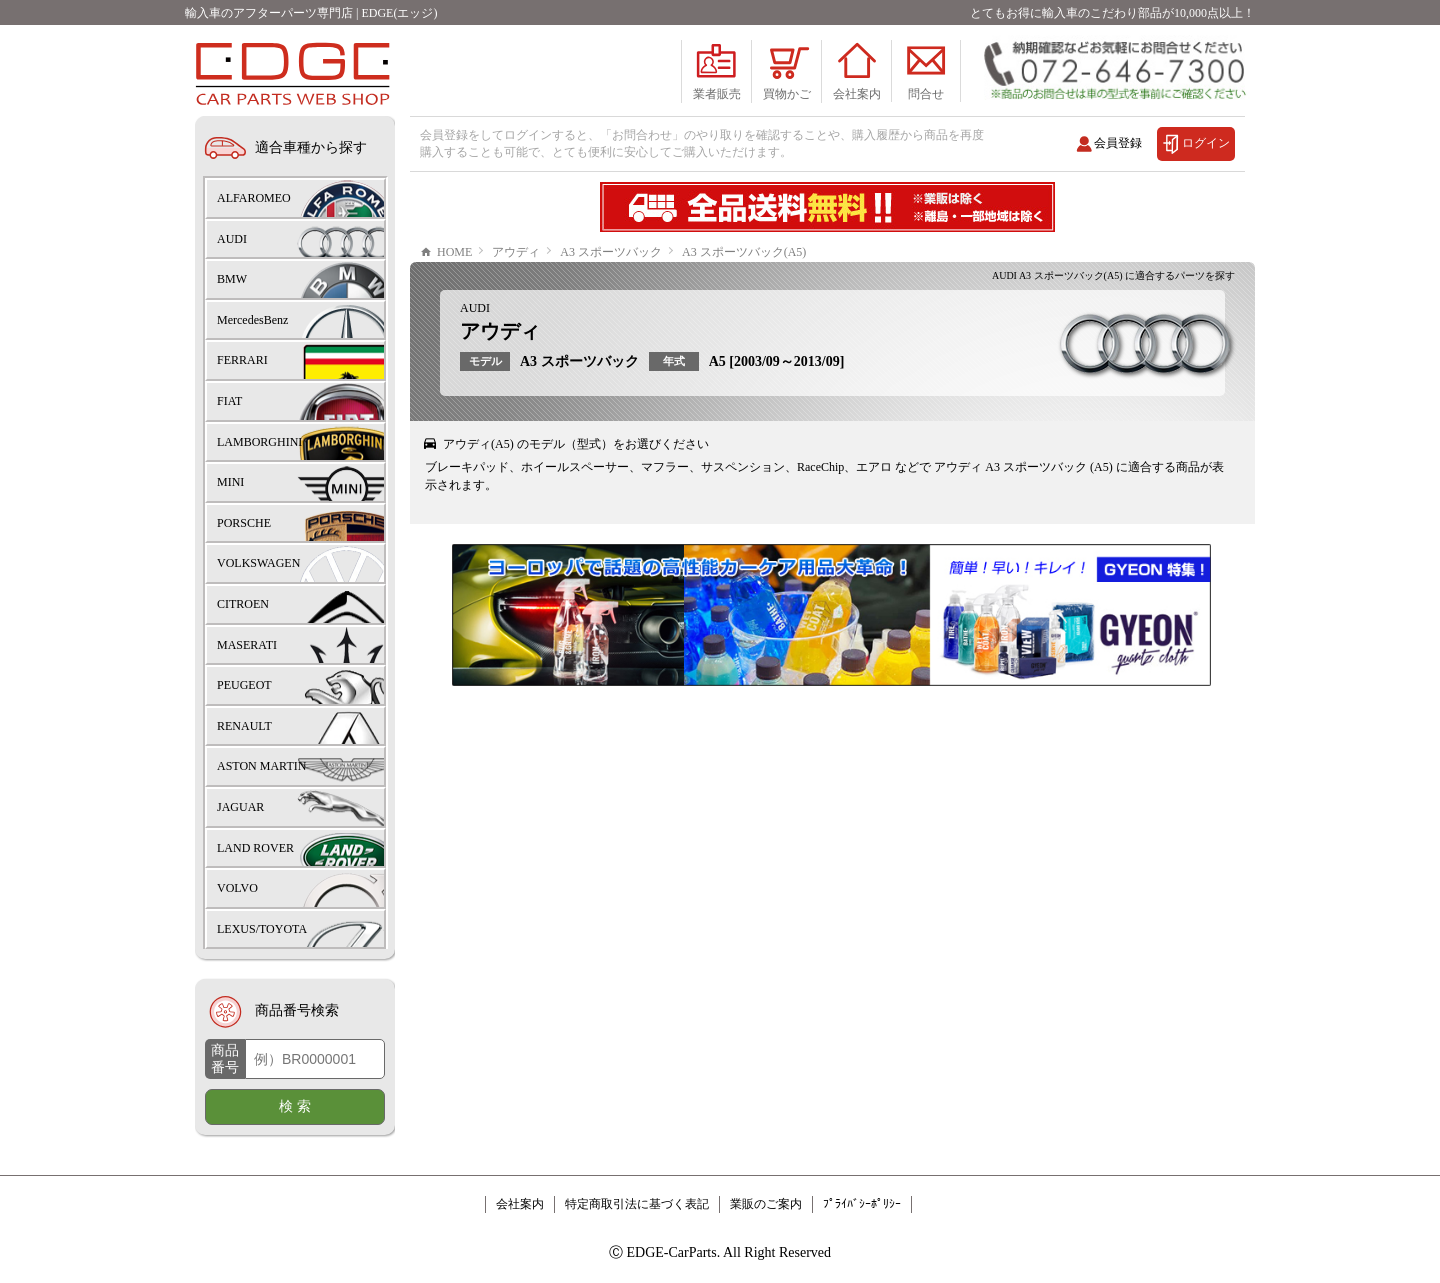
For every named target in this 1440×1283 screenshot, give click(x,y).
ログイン (1206, 143)
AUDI (475, 308)
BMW (232, 279)
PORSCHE (244, 523)
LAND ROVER (255, 848)
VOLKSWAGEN (258, 563)
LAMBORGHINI (259, 442)
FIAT (229, 401)
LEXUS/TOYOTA (262, 929)
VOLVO (237, 888)
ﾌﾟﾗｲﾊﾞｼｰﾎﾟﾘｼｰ (862, 1204)
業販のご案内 (766, 1204)
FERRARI (242, 360)
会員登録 (1118, 143)
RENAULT (244, 726)
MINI (230, 482)
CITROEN (243, 604)
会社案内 (520, 1204)
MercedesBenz (252, 320)
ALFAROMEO (254, 198)
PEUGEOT (244, 685)
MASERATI (247, 645)
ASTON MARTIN (261, 766)
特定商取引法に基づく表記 (637, 1204)
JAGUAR (240, 807)
